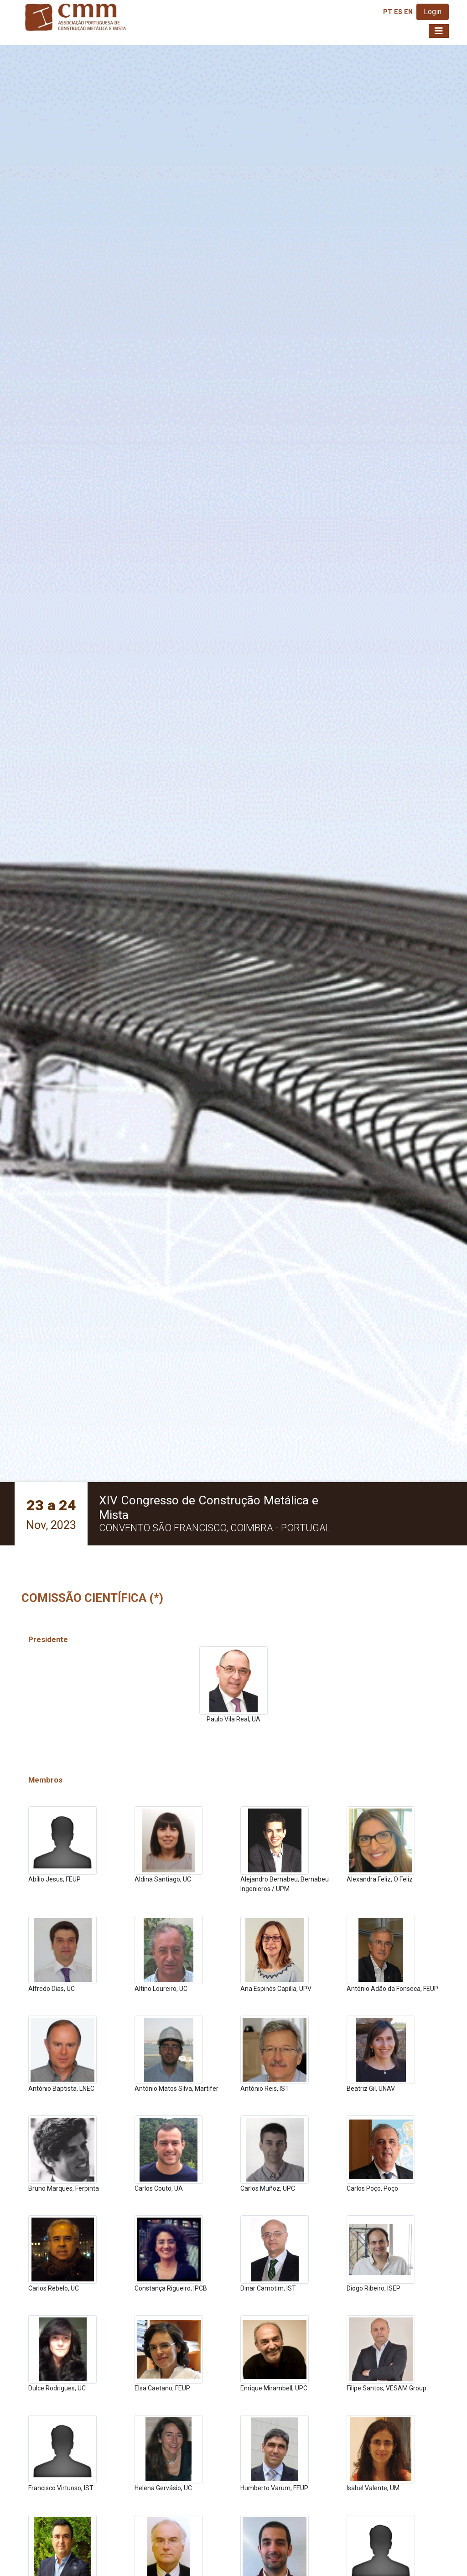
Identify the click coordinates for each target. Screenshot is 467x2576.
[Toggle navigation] (439, 31)
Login (432, 11)
